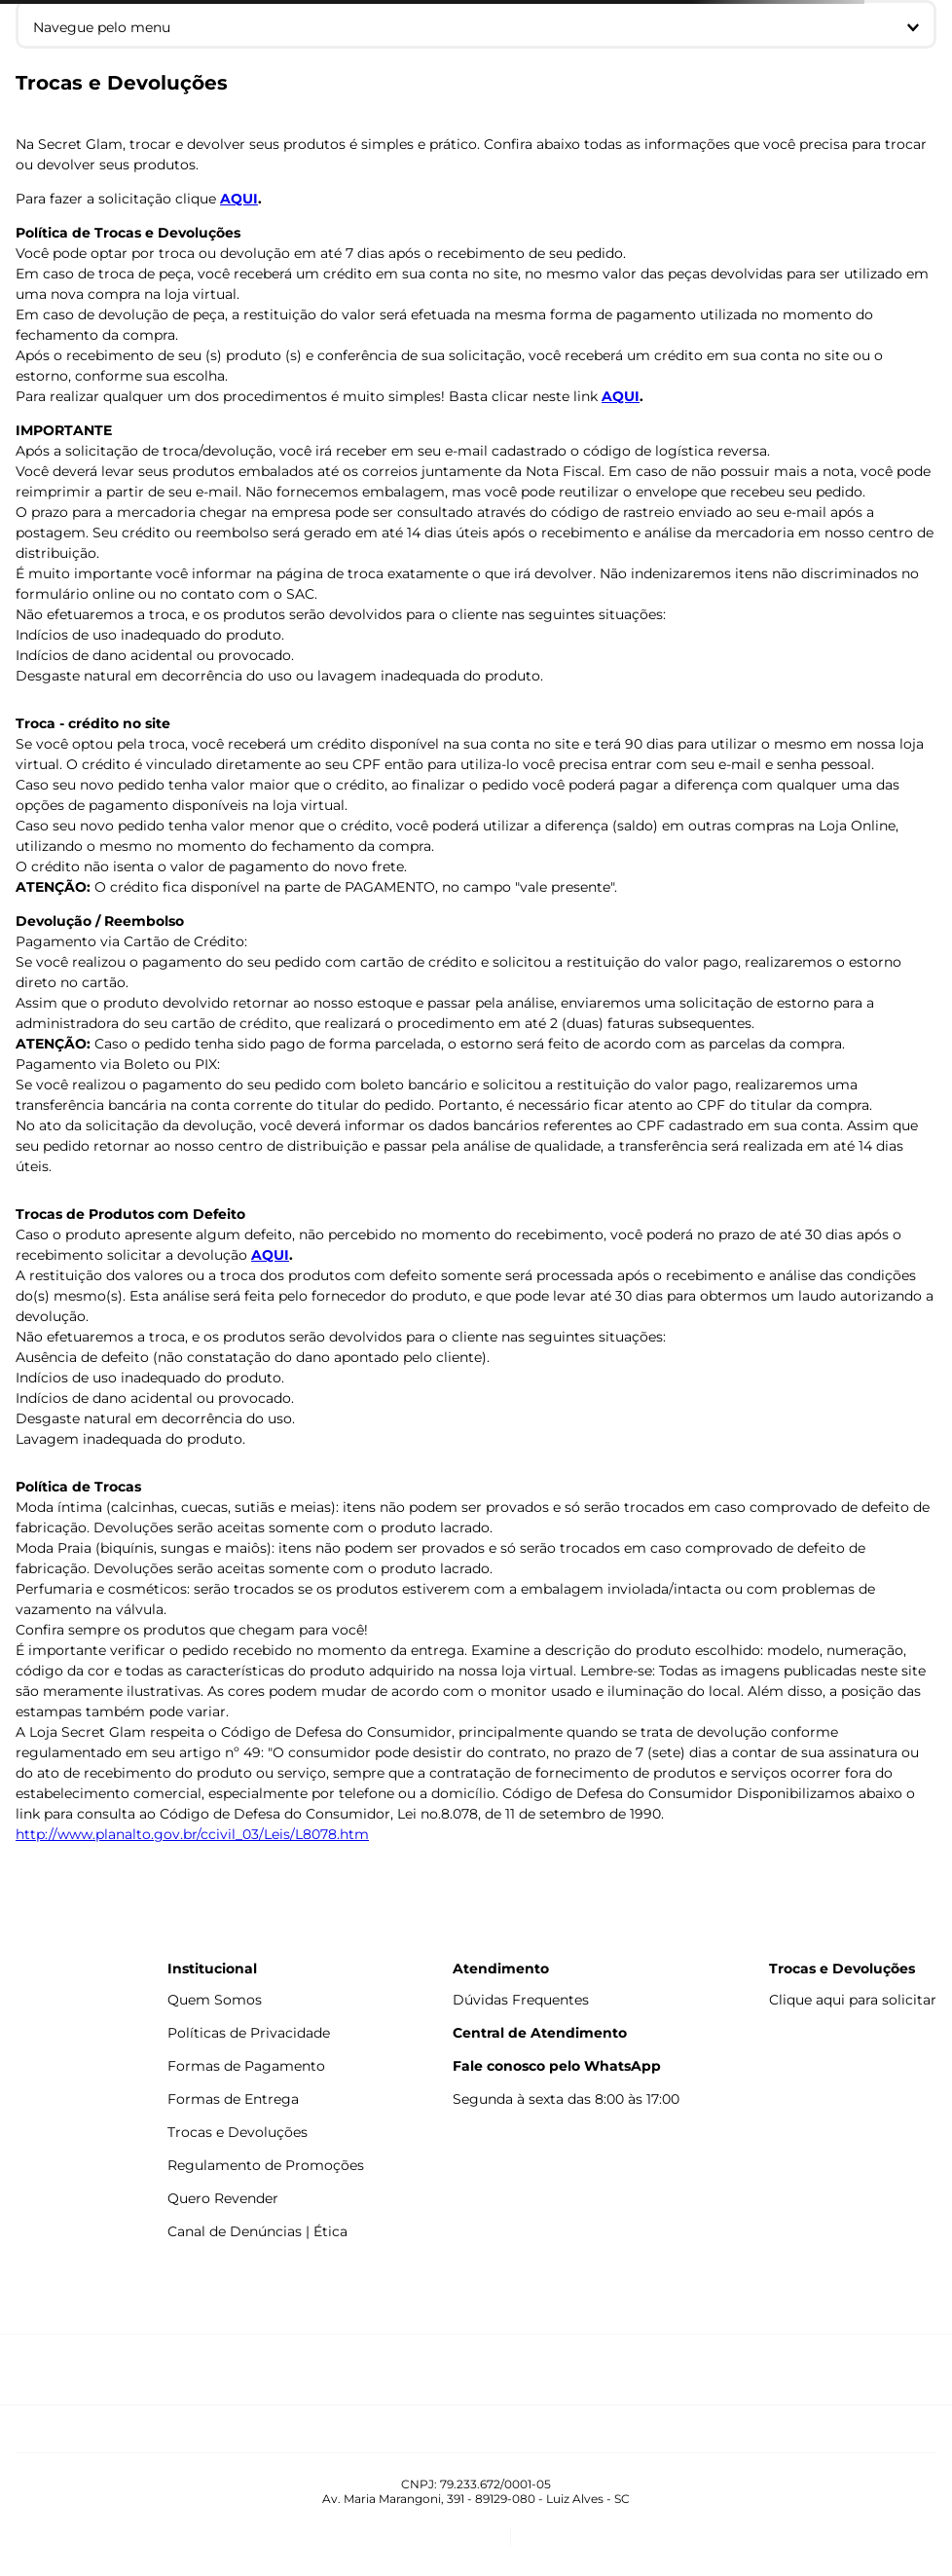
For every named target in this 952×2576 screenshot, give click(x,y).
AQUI (239, 198)
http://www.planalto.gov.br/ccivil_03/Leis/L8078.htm (192, 1834)
